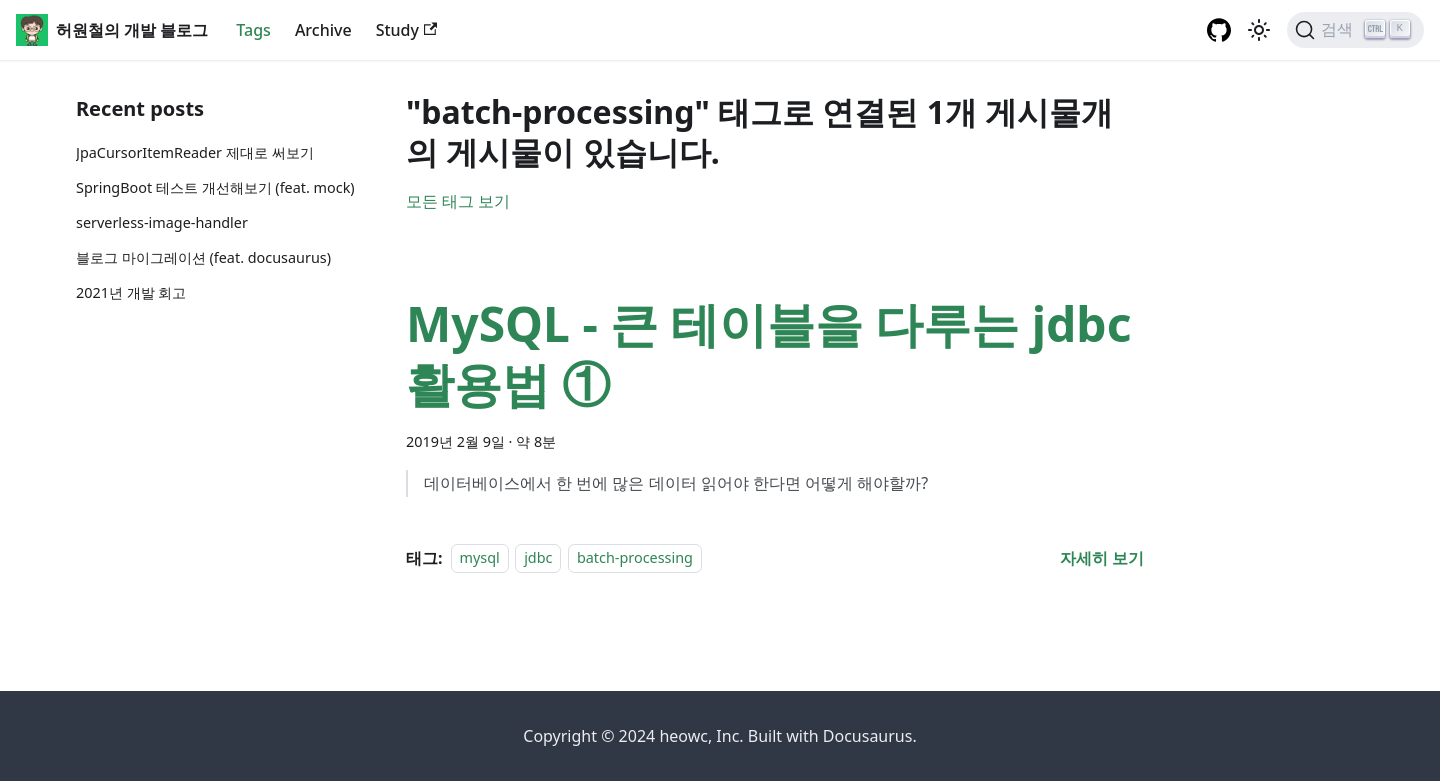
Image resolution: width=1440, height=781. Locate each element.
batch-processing (635, 558)
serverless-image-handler (162, 222)
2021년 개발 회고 (131, 292)
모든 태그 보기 (458, 201)
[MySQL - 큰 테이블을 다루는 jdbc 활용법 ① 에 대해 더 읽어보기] (1102, 558)
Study (407, 30)
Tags (253, 30)
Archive (323, 30)
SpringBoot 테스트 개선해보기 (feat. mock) (215, 187)
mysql (480, 558)
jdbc (538, 558)
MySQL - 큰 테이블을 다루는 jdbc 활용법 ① (768, 353)
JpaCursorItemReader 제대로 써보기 (195, 152)
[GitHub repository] (1219, 30)
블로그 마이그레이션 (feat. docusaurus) (203, 257)
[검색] (1355, 30)
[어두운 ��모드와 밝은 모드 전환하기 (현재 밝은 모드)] (1259, 30)
